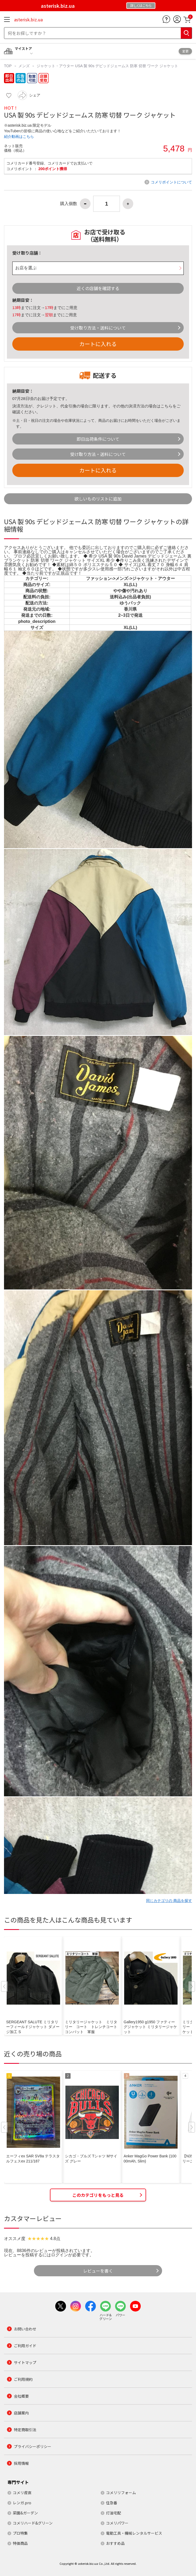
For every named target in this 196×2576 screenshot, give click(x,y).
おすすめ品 (115, 2543)
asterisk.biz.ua (28, 19)
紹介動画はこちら (19, 136)
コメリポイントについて (171, 182)
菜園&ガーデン (25, 2513)
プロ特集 (20, 2533)
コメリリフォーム (121, 2492)
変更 (185, 51)
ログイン (59, 2255)
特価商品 (20, 2543)
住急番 (111, 2503)
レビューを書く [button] (98, 2270)
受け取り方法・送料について (98, 327)
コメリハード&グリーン (33, 2523)
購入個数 (68, 204)
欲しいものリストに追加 (98, 498)
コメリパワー (117, 2523)
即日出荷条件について (98, 439)
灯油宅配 (113, 2513)
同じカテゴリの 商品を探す (169, 1900)
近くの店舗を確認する (98, 288)
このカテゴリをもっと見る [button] (98, 2195)
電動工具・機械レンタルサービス (134, 2533)
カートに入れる (98, 344)
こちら (166, 406)
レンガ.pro (22, 2503)
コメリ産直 (22, 2492)
